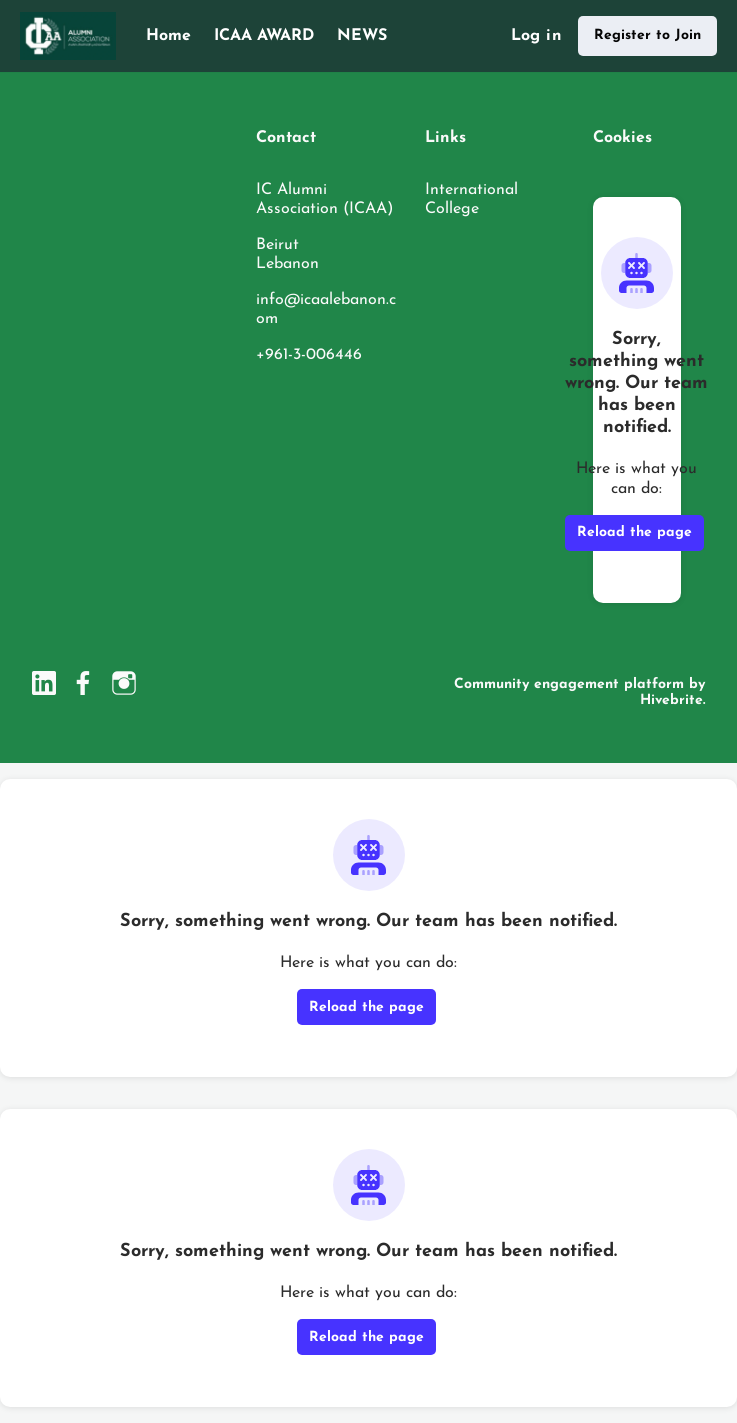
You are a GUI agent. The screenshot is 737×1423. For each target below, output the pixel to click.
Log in (536, 36)
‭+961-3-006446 (309, 355)
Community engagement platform (569, 684)
